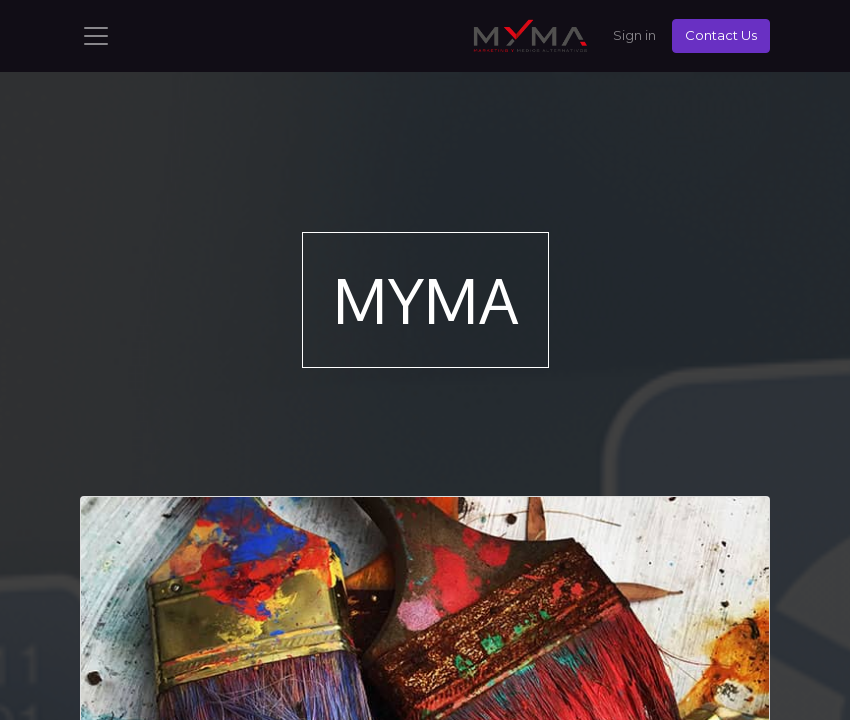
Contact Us (721, 35)
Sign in (634, 35)
